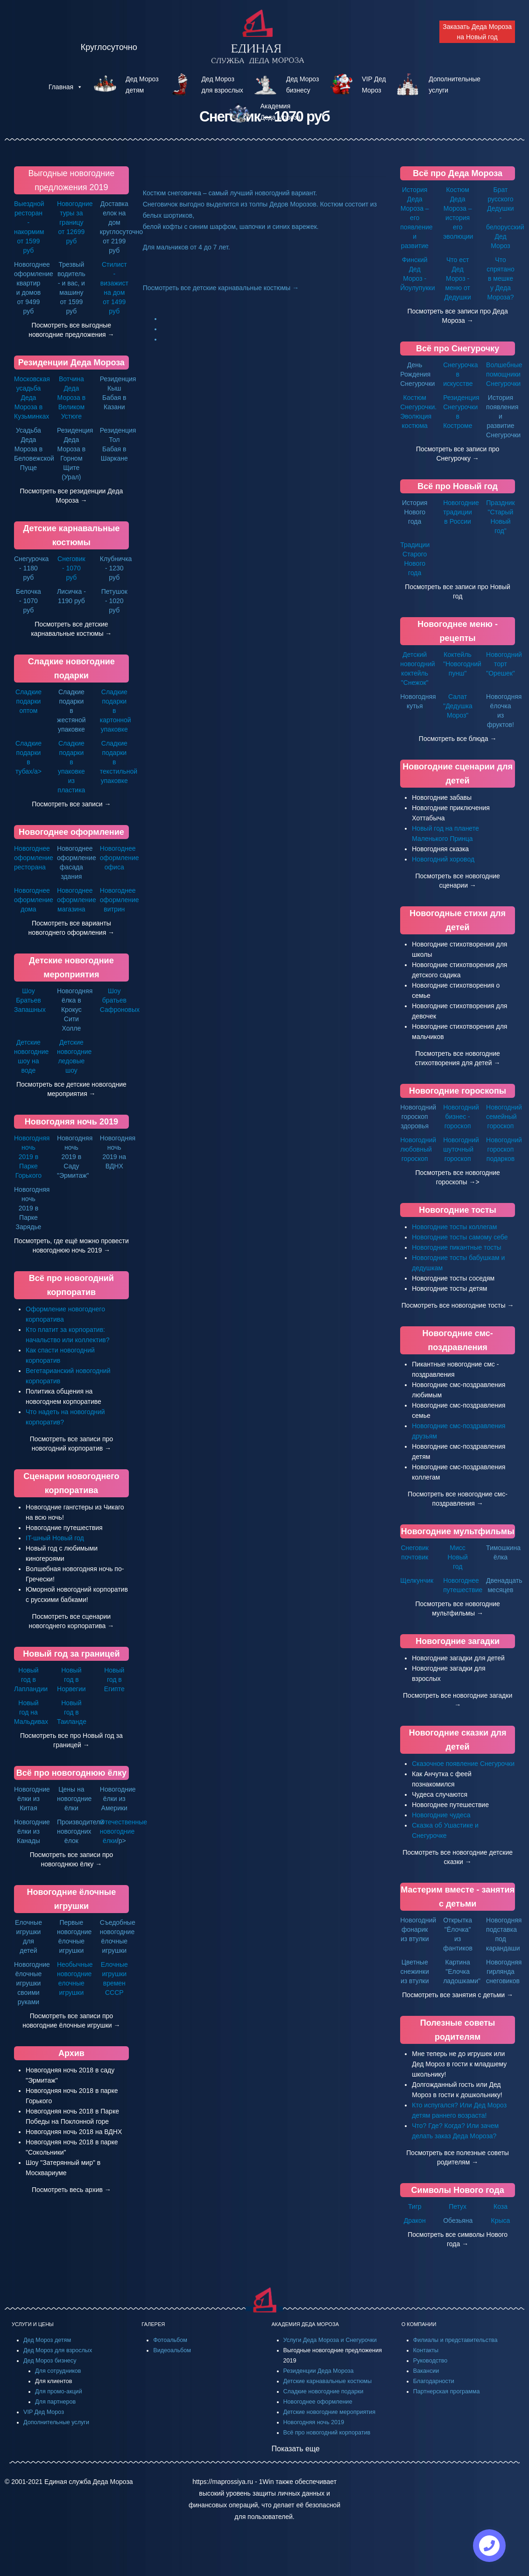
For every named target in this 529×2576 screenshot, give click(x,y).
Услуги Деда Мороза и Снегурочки (330, 2340)
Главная (66, 87)
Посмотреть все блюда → (458, 738)
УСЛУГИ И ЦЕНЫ (33, 2324)
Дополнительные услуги (56, 2422)
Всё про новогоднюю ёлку (71, 1773)
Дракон (415, 2220)
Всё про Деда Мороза (457, 173)
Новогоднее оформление (71, 832)
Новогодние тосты (457, 1210)
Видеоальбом (172, 2350)
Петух (457, 2206)
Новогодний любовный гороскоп (418, 1149)
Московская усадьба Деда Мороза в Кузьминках (32, 397)
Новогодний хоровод (443, 859)
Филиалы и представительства (455, 2340)
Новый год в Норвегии (71, 1679)
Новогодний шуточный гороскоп (461, 1149)
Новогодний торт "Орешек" (504, 664)
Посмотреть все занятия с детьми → (457, 1995)
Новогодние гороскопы (457, 1091)
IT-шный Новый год (55, 1538)
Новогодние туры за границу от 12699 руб (75, 222)
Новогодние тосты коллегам (454, 1227)
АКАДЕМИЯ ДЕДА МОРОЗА (305, 2324)
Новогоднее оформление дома (33, 900)
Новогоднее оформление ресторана (33, 858)
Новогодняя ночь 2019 (71, 1121)
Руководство (430, 2360)
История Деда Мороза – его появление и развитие (416, 217)
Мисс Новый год (458, 1557)
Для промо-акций (58, 2391)
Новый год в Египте (114, 1679)
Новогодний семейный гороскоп (504, 1116)
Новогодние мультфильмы (458, 1531)
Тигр (415, 2206)
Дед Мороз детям (47, 2340)
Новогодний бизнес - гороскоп (461, 1116)
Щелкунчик (416, 1580)
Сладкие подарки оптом (28, 701)
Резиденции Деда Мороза (71, 362)
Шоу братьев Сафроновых (120, 1000)
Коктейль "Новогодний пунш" (462, 664)
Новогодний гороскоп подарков (504, 1149)
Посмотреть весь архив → (71, 2189)
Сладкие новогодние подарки (323, 2391)
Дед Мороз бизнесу (49, 2360)
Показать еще (296, 2449)
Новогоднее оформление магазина (76, 900)
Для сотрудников (58, 2371)
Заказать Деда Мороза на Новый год (477, 32)
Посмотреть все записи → (71, 804)
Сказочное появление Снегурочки (463, 1763)
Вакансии (426, 2371)
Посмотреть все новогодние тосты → (458, 1305)
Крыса (500, 2220)
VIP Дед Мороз (43, 2412)
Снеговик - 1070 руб (71, 568)
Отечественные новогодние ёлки (123, 1831)
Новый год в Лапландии (31, 1679)
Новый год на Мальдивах (31, 1712)
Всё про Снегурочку (457, 348)
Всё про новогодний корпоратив (327, 2432)
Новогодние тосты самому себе (460, 1237)
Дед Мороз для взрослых (57, 2350)
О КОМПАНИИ (419, 2324)
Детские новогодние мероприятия (329, 2412)
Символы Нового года (457, 2190)
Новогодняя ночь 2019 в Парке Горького (31, 1156)
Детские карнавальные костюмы (327, 2381)
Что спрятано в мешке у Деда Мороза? (500, 278)
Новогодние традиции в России (461, 512)
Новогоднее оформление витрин (119, 900)
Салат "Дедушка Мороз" (458, 706)
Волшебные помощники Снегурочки (504, 374)
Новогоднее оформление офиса (119, 858)
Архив (71, 2053)
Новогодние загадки (458, 1641)
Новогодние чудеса (441, 1815)
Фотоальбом (170, 2340)
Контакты (425, 2350)
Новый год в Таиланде (71, 1712)
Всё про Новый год (457, 486)
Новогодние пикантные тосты (456, 1247)
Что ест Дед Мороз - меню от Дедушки (457, 278)
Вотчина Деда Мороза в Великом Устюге (71, 397)
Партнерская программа (446, 2391)
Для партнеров (55, 2401)
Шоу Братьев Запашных (30, 1000)
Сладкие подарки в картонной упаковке (115, 710)
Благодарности (433, 2381)
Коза (501, 2206)
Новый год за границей (71, 1653)
